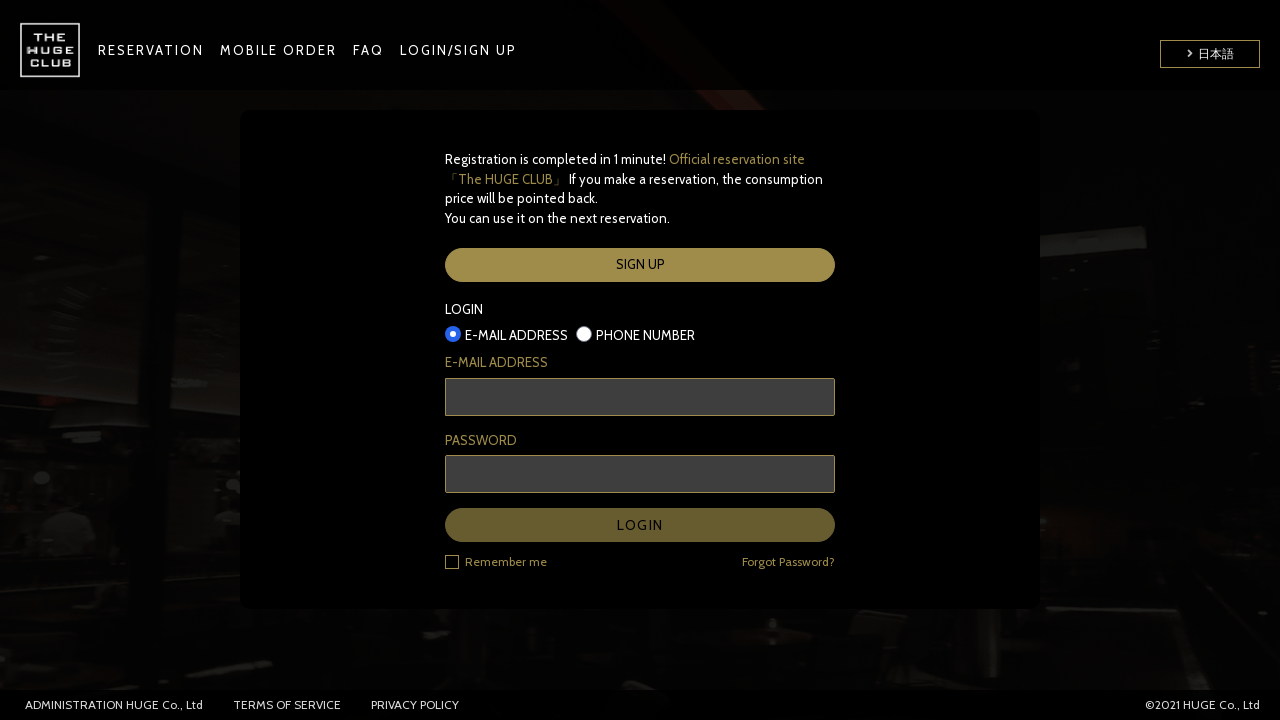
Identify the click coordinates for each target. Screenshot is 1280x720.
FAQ (368, 50)
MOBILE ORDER (278, 50)
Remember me (496, 561)
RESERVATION (151, 50)
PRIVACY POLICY (415, 704)
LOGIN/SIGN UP (458, 50)
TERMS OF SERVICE (287, 704)
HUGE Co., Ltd (164, 704)
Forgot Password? (788, 561)
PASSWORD (481, 440)
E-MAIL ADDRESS (496, 362)
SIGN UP (640, 264)
